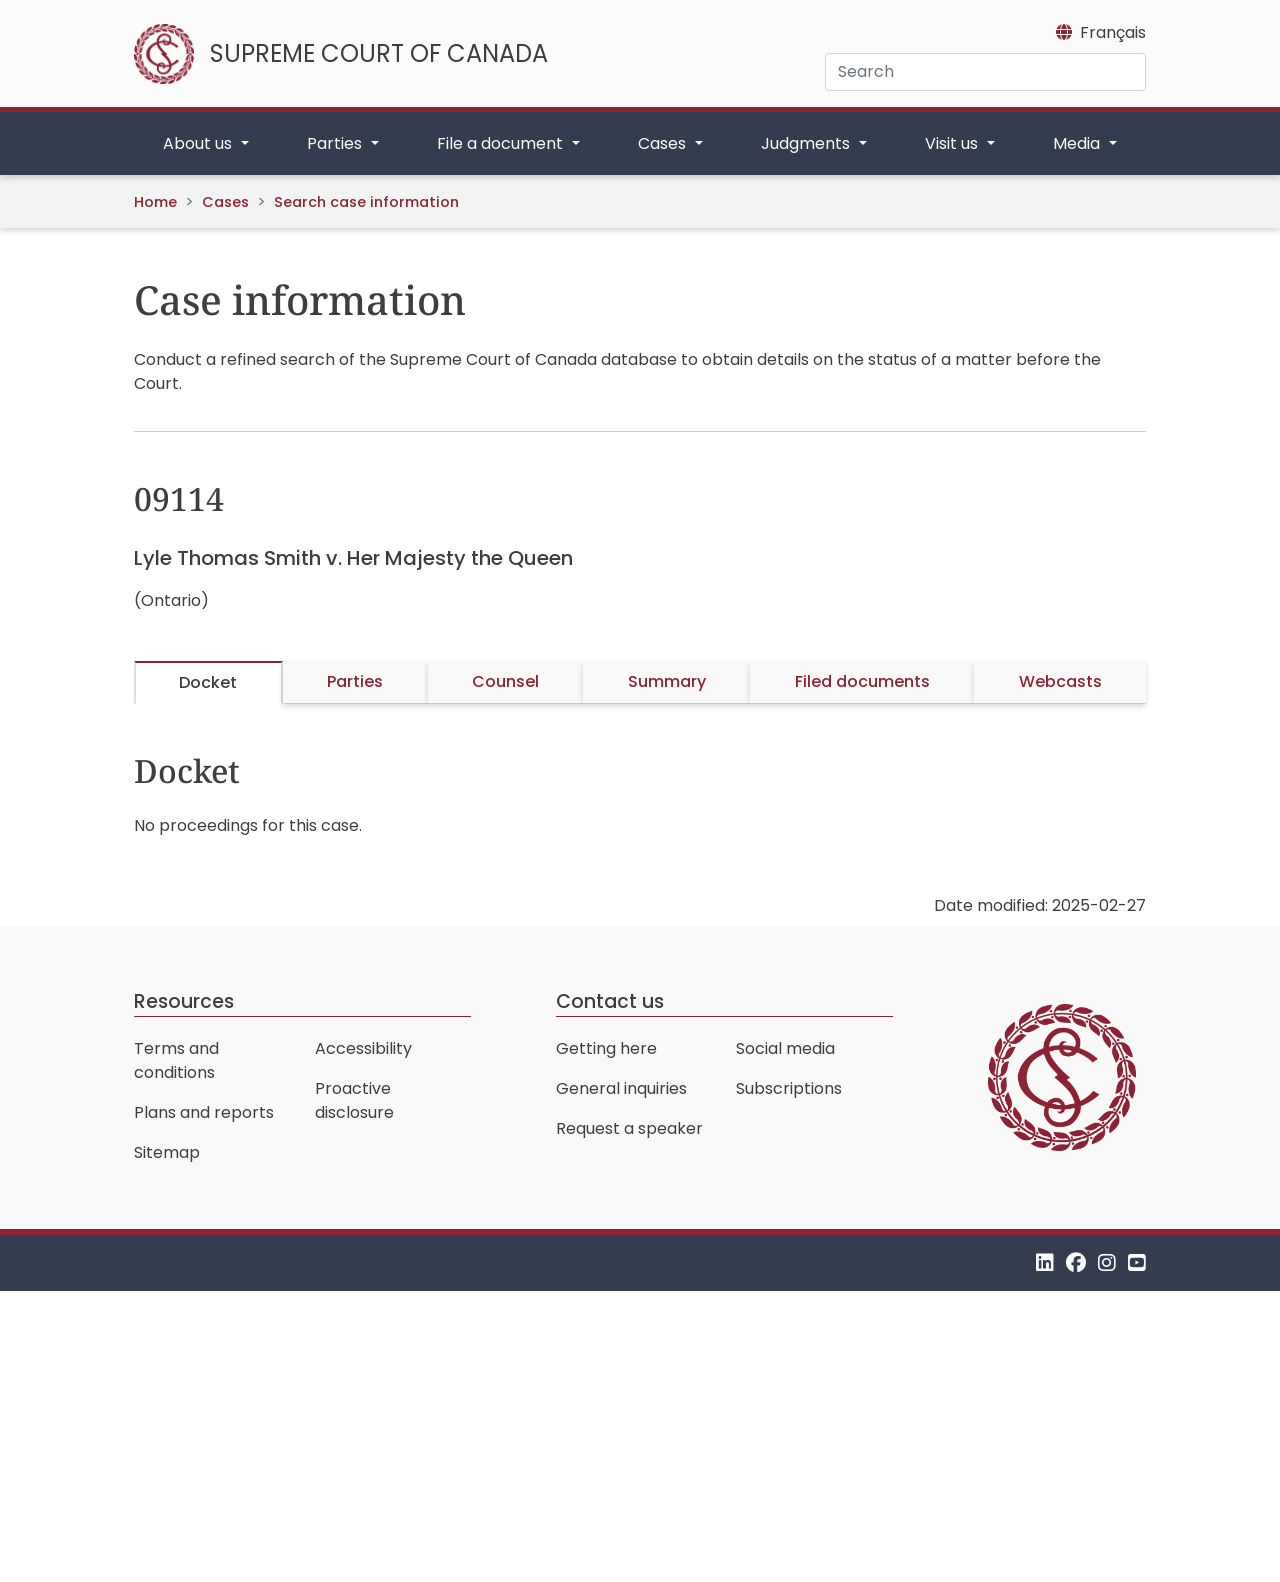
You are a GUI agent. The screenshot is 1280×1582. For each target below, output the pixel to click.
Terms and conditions (176, 1060)
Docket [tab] (208, 682)
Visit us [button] (953, 143)
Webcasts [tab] (1060, 681)
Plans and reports (204, 1112)
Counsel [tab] (505, 681)
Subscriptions (789, 1088)
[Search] (985, 72)
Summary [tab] (667, 681)
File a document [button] (502, 143)
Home (155, 202)
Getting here (606, 1048)
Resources (184, 1001)
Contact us (610, 1001)
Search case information (366, 202)
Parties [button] (336, 143)
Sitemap (167, 1152)
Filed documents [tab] (862, 681)
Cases (225, 202)
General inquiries (621, 1088)
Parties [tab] (355, 681)
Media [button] (1078, 143)
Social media (785, 1048)
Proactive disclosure (354, 1100)
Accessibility (363, 1048)
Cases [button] (664, 143)
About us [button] (199, 143)
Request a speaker (629, 1128)
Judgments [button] (807, 143)
